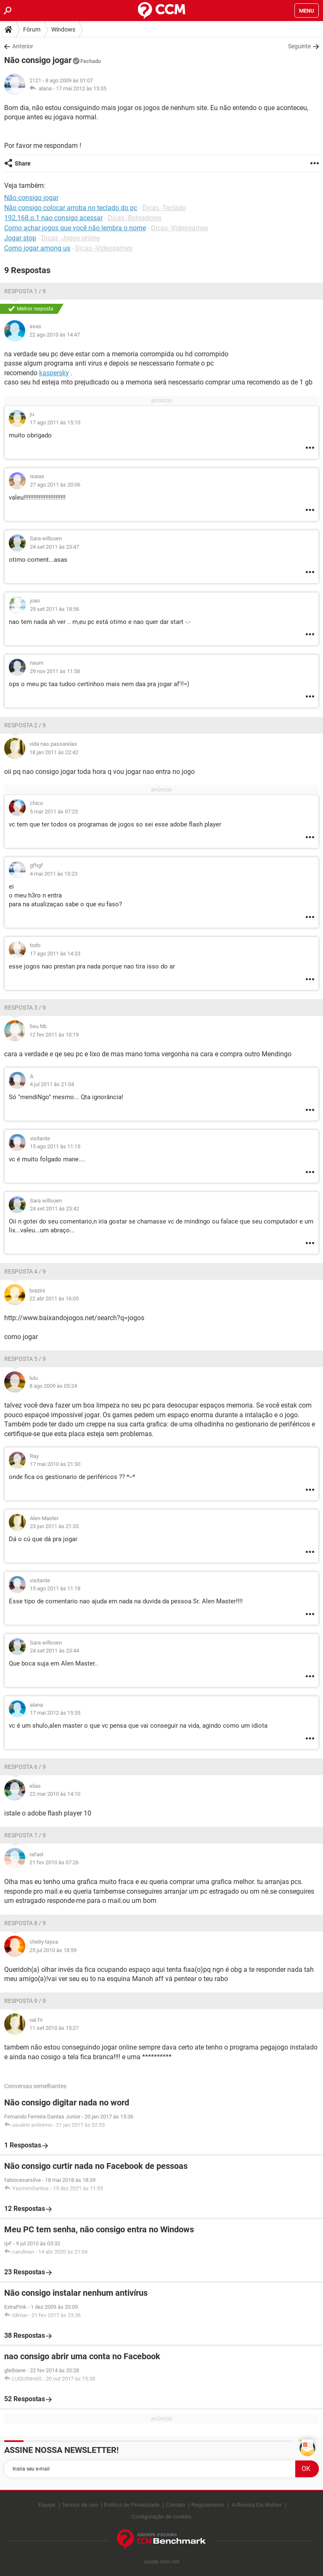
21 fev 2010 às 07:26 (54, 1862)
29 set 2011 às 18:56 (54, 609)
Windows (63, 29)
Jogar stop (20, 238)
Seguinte (299, 46)
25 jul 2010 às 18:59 (53, 1950)
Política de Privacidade (131, 2505)
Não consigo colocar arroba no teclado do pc (70, 208)
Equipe (46, 2505)
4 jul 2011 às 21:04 (52, 1084)
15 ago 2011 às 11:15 (55, 1146)
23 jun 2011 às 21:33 (54, 1526)
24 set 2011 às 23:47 (54, 547)
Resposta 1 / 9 (25, 291)
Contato (175, 2505)
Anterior (22, 46)
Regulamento (207, 2505)
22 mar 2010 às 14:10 (54, 1794)
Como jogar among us (37, 248)
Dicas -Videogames (179, 228)
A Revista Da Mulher (257, 2505)
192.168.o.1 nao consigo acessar (53, 218)
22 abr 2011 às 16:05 (54, 1298)
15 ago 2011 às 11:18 (55, 1588)
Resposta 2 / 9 (25, 725)
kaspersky (54, 373)
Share (23, 163)
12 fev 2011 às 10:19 (54, 1034)
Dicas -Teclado (164, 208)
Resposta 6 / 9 (25, 1766)
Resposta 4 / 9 (25, 1271)
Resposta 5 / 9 (25, 1358)
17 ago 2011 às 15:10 (55, 422)
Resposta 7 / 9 (25, 1835)
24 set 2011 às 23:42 (54, 1208)
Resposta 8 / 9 (25, 1923)
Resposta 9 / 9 (25, 2000)
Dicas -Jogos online (70, 238)
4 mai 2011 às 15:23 (53, 874)
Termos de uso (80, 2505)
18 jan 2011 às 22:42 (53, 752)
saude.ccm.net (162, 2561)
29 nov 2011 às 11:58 (55, 671)
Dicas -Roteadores (135, 218)
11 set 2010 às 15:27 (54, 2028)
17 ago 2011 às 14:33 (55, 953)
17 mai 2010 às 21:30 (55, 1464)
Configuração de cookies (161, 2516)
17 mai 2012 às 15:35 (81, 88)
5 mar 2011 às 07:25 (54, 811)
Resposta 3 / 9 (25, 1007)
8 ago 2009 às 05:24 (53, 1386)
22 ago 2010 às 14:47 (54, 335)
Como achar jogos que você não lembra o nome (75, 228)
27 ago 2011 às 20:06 (55, 485)
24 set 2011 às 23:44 (54, 1650)
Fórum (31, 29)
